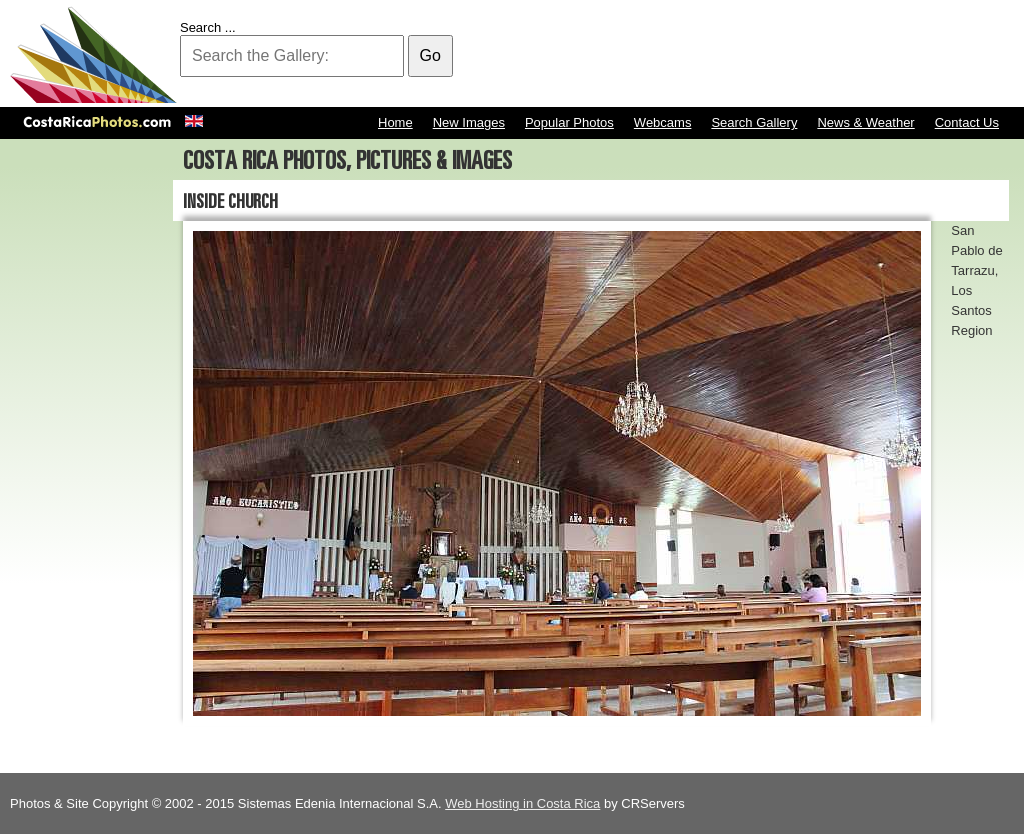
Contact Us (967, 122)
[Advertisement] (650, 55)
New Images (469, 122)
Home (395, 122)
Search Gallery (754, 122)
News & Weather (865, 122)
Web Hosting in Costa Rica (522, 803)
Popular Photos (569, 122)
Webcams (663, 122)
